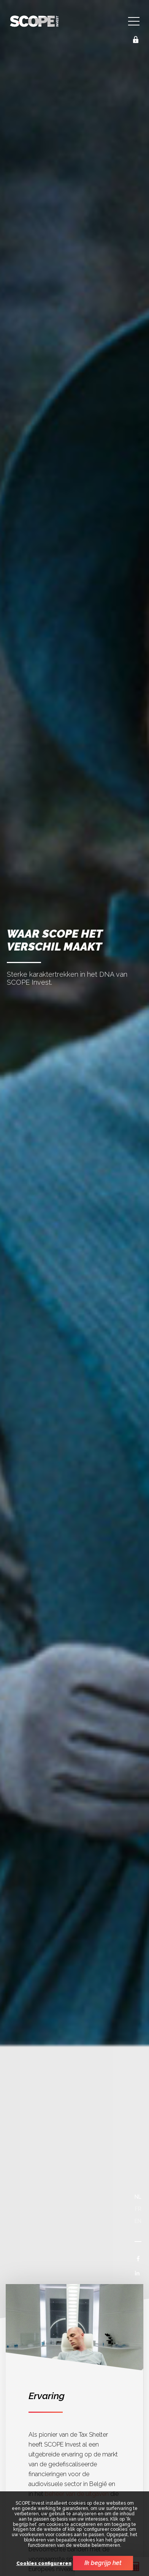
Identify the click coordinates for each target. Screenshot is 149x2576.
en (138, 2221)
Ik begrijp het (103, 2563)
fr (138, 2209)
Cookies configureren (43, 2563)
